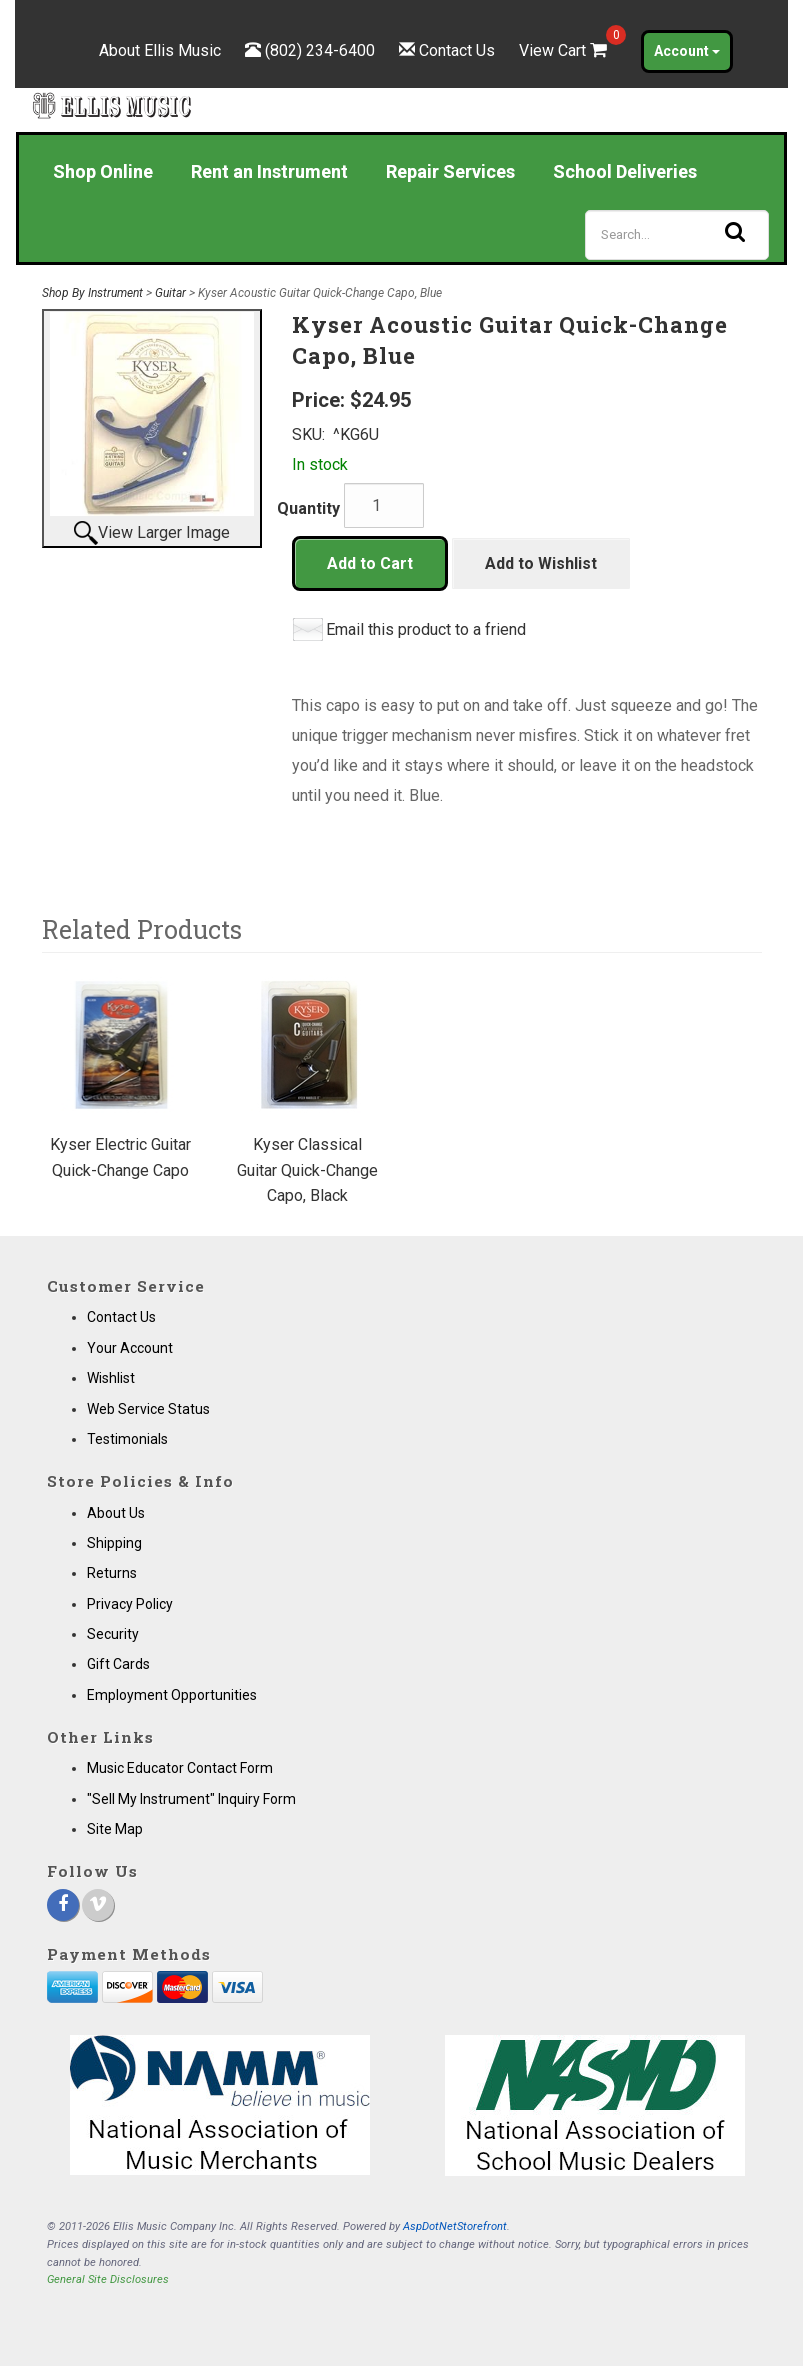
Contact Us (457, 50)
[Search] (677, 235)
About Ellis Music (160, 50)
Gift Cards (118, 1664)
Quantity (308, 508)
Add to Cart (370, 563)
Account (687, 51)
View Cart (565, 50)
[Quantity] (384, 505)
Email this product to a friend (426, 629)
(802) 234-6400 (320, 50)
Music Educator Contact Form (180, 1768)
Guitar (170, 293)
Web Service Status (148, 1409)
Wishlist (111, 1378)
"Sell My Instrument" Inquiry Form (191, 1799)
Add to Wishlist (541, 563)
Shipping (114, 1543)
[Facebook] (63, 1905)
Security (113, 1634)
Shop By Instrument (92, 293)
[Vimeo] (98, 1905)
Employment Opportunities (172, 1695)
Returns (112, 1573)
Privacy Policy (130, 1604)
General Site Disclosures (108, 2279)
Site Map (115, 1829)
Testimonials (127, 1439)
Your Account (130, 1348)
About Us (116, 1513)
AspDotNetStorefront (455, 2226)
